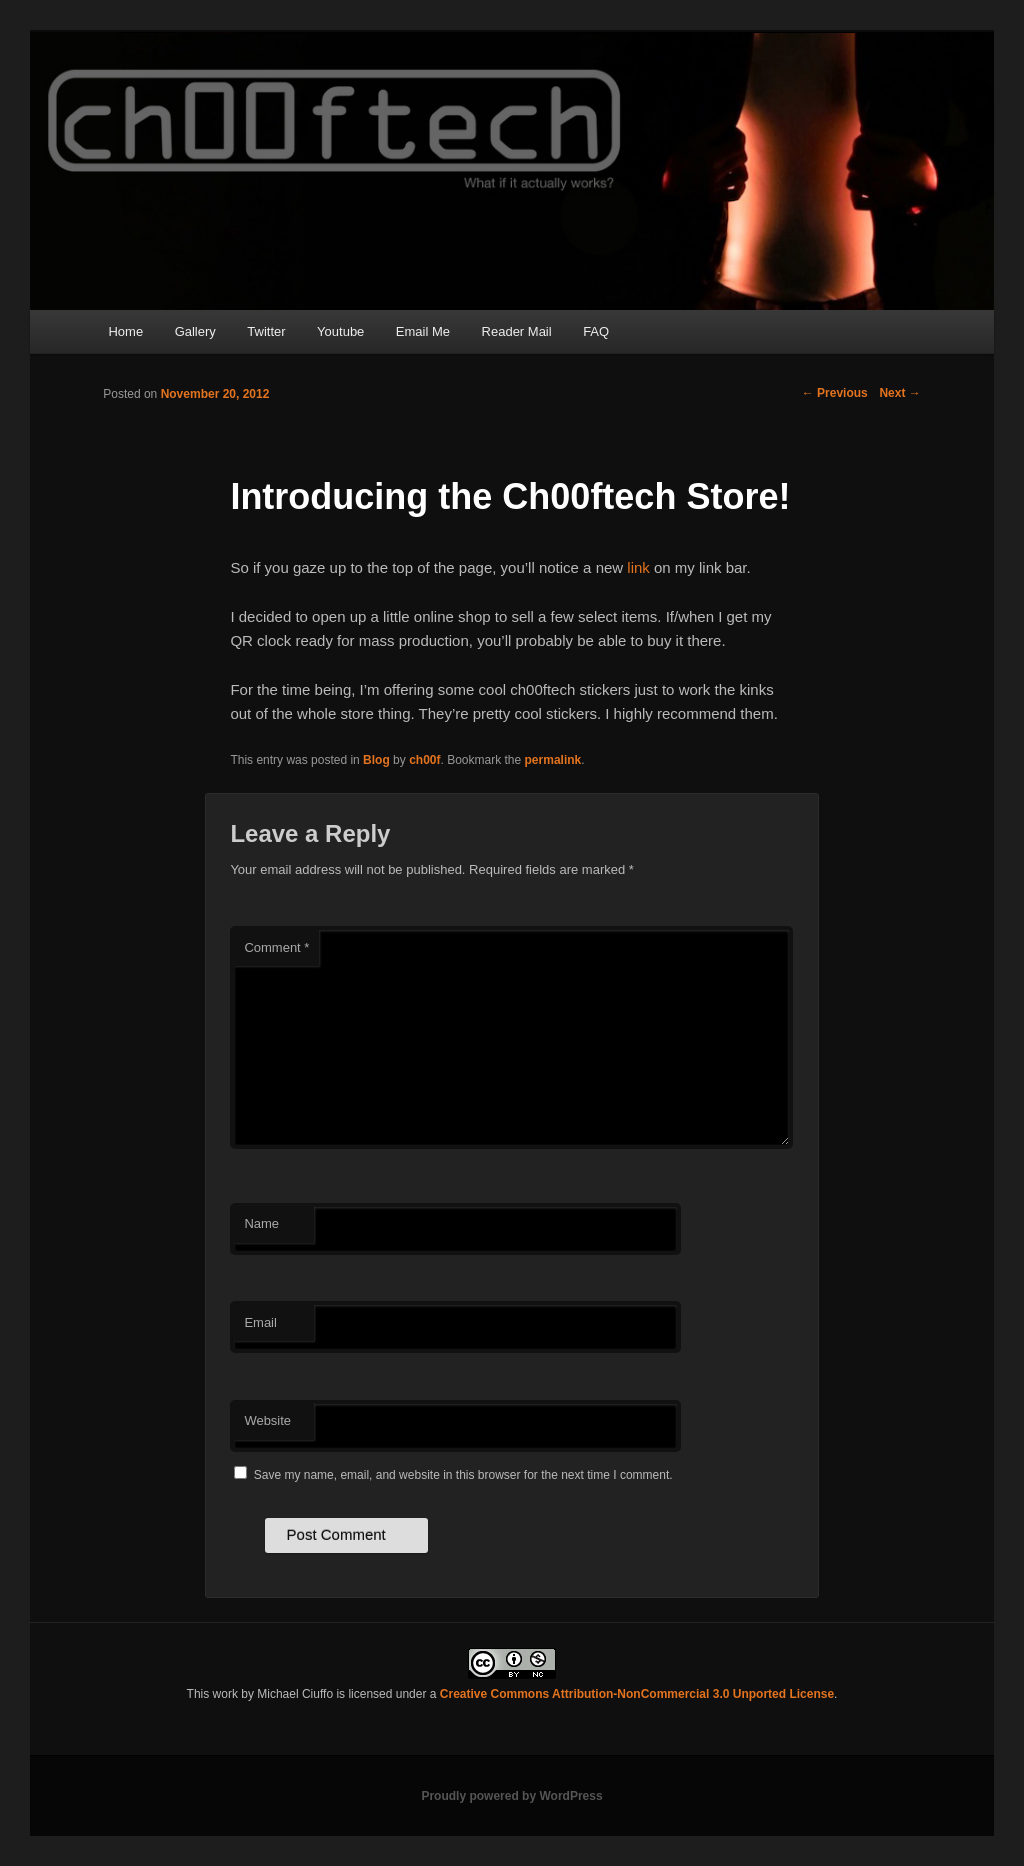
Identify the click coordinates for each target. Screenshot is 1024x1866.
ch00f (424, 760)
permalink (553, 760)
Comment (276, 947)
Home (125, 331)
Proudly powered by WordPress (511, 1796)
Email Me (423, 331)
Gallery (195, 331)
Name (261, 1223)
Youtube (340, 331)
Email (260, 1322)
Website (267, 1420)
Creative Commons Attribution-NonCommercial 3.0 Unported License (637, 1694)
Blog (376, 760)
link (638, 567)
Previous (835, 393)
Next (899, 393)
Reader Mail (517, 331)
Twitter (266, 331)
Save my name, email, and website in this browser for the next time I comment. (463, 1475)
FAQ (596, 331)
